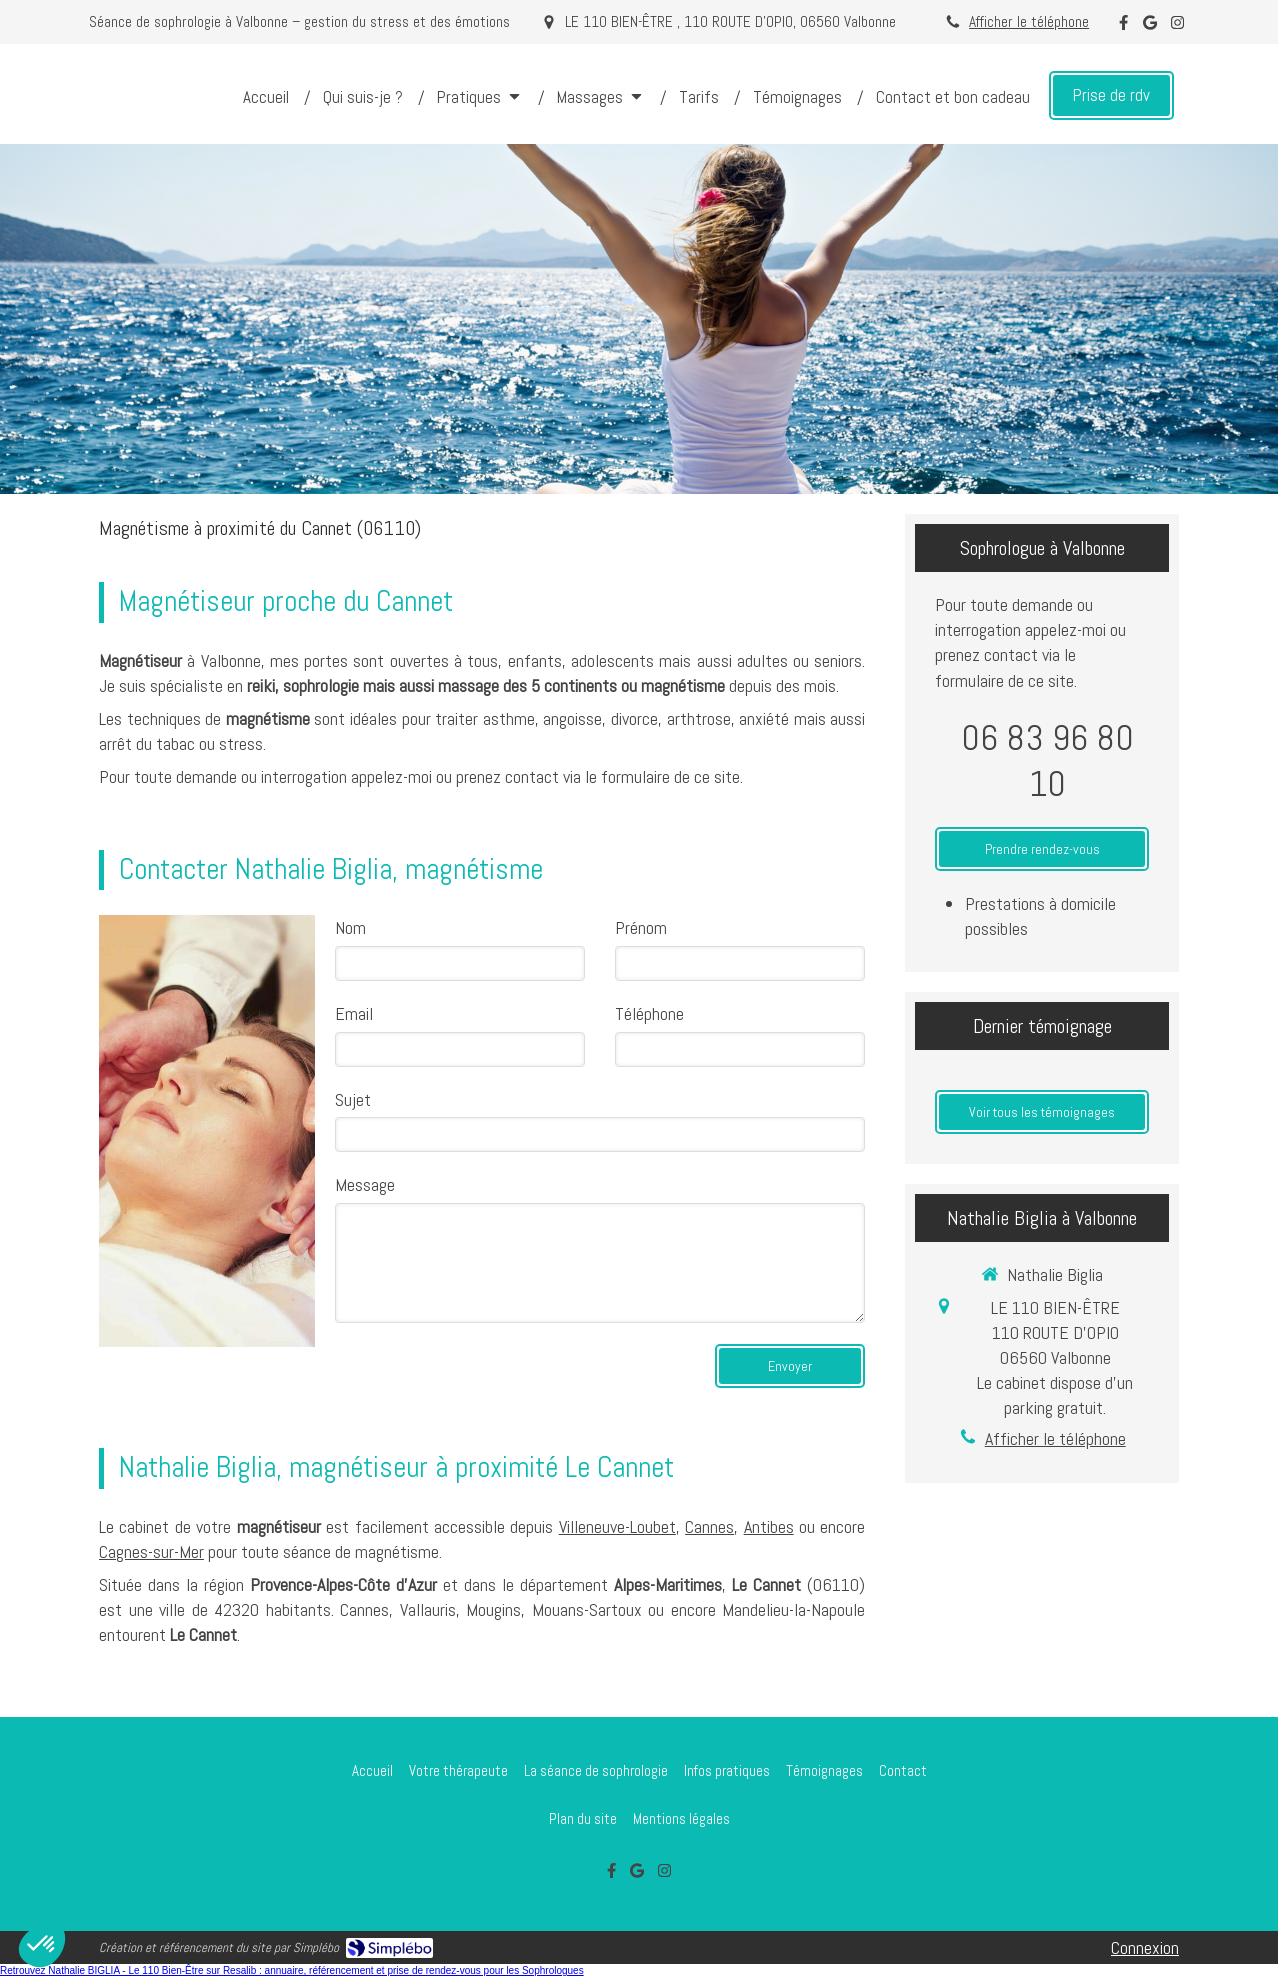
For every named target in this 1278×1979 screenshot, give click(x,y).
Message (365, 1184)
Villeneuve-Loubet (617, 1526)
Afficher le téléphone (1029, 22)
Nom (350, 927)
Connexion (1145, 1947)
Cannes (709, 1526)
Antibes (769, 1526)
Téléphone (649, 1013)
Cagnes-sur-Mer (151, 1551)
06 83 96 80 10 (1047, 761)
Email (354, 1013)
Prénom (641, 927)
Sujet (353, 1099)
